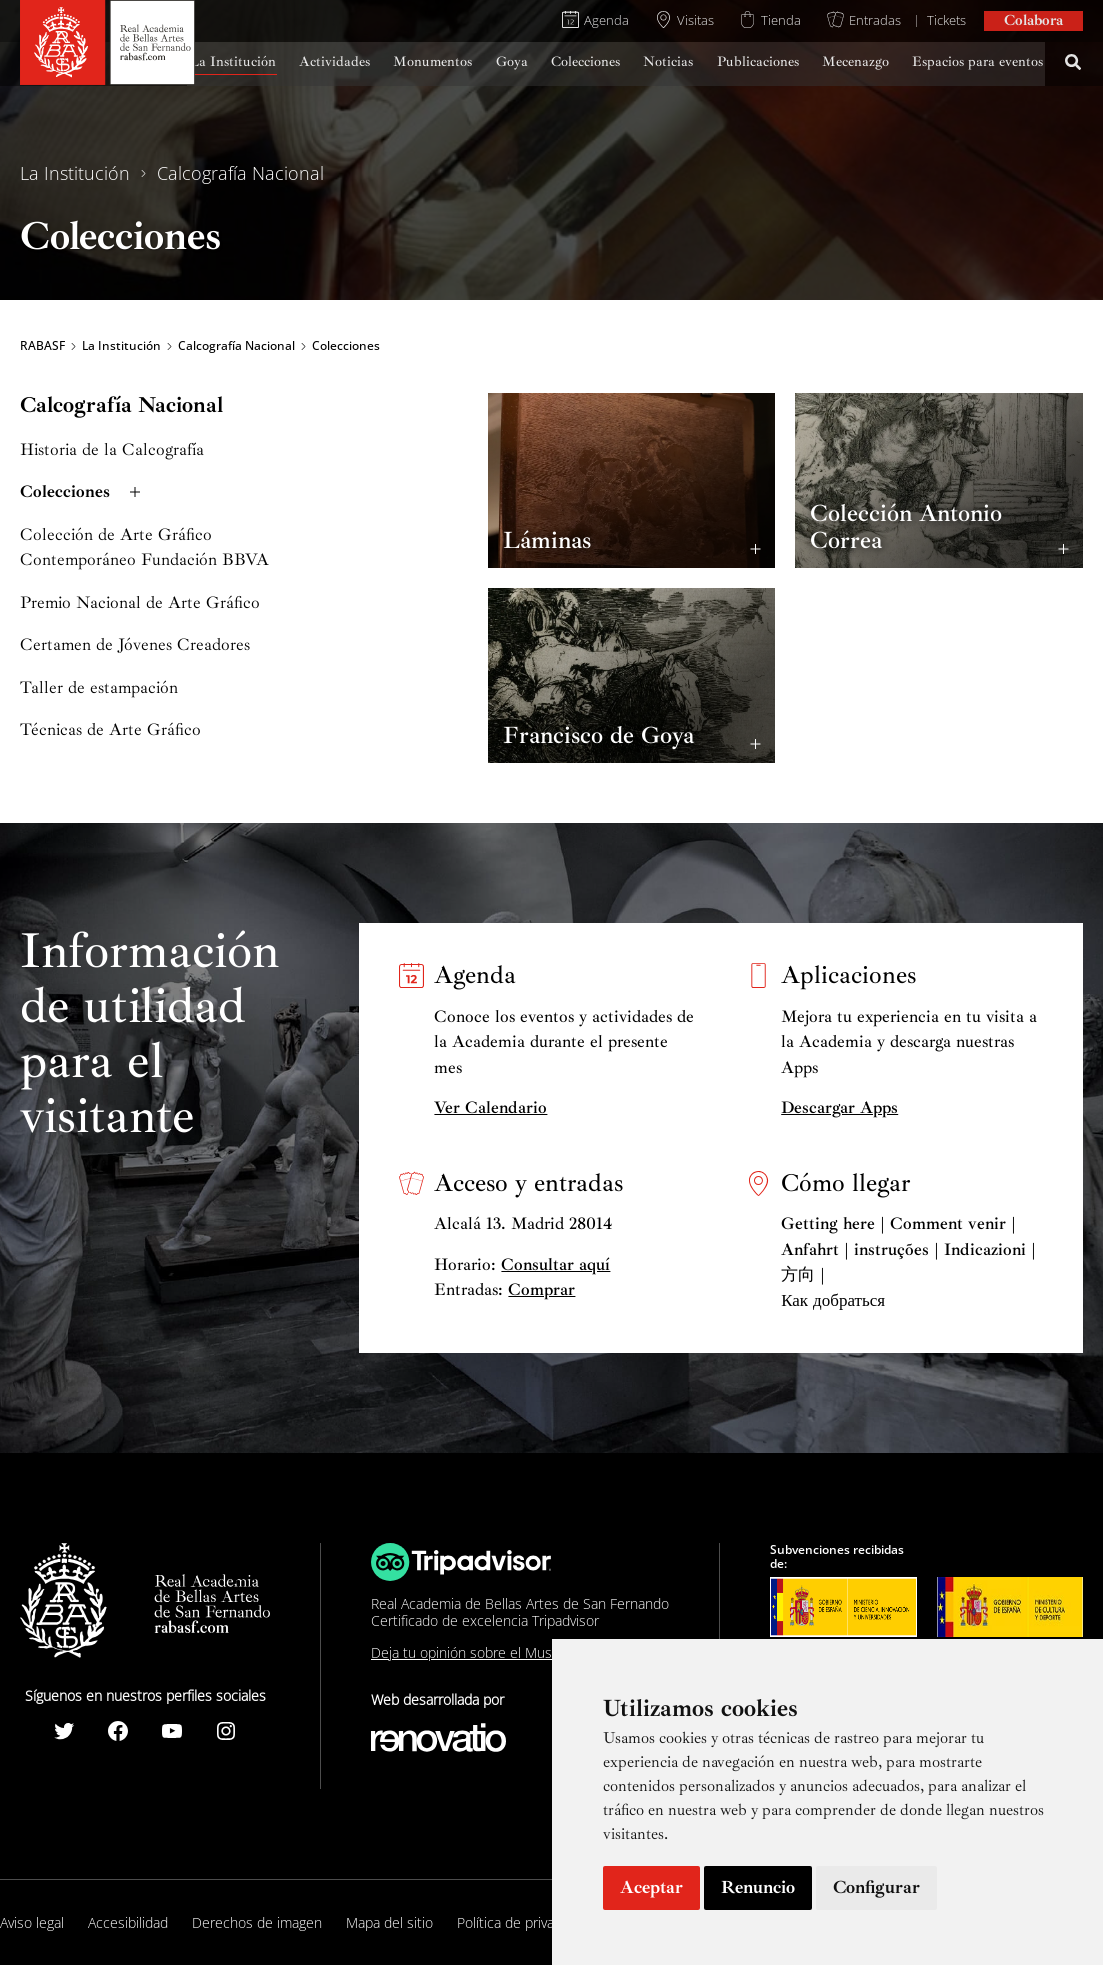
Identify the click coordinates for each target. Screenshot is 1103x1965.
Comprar (541, 1289)
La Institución (75, 173)
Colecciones (82, 491)
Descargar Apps (839, 1107)
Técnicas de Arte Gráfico (110, 729)
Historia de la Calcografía (112, 449)
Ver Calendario (490, 1107)
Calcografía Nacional (240, 173)
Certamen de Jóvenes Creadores (135, 644)
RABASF (42, 346)
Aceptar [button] (651, 1887)
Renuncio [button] (758, 1887)
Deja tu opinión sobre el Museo (469, 1652)
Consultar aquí (555, 1264)
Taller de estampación (99, 687)
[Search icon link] (1074, 65)
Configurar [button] (876, 1887)
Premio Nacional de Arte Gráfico (140, 602)
